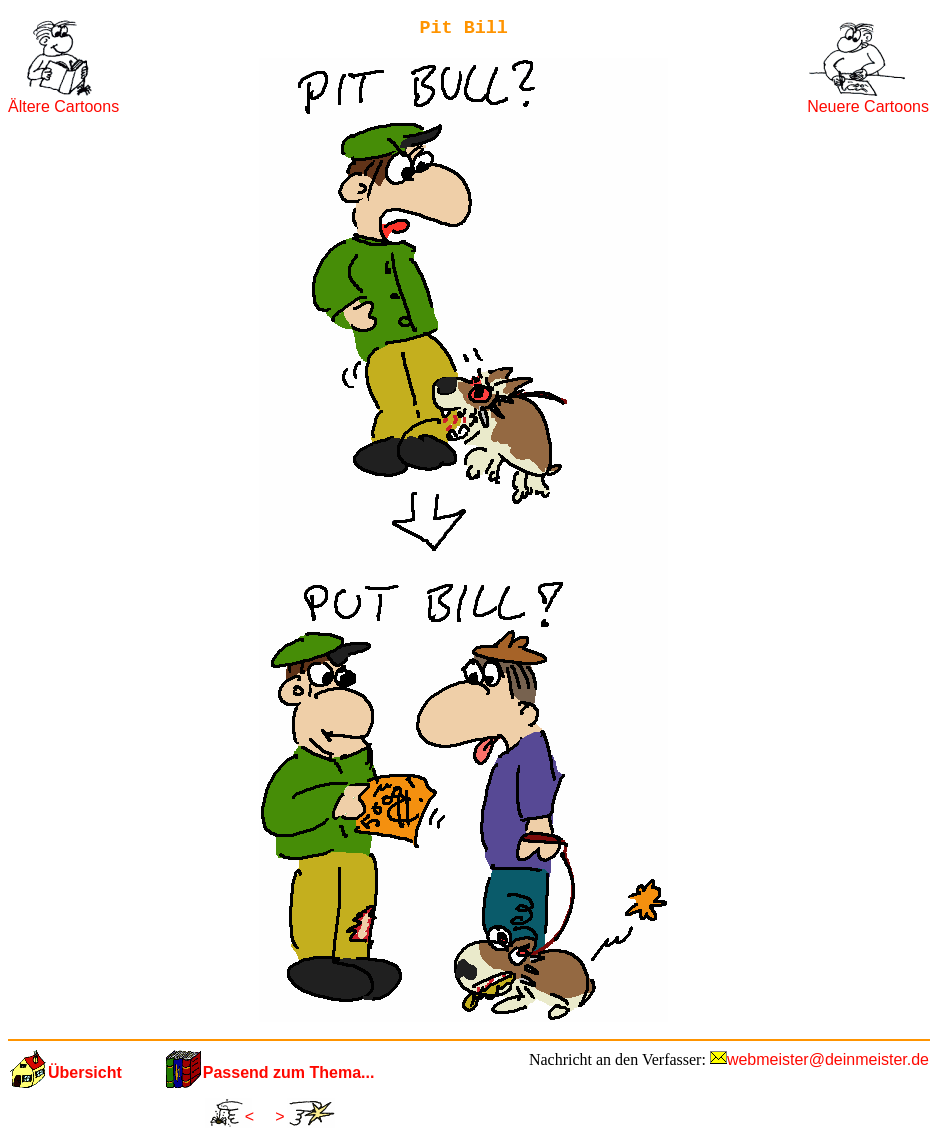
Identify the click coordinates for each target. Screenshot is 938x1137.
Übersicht (85, 1072)
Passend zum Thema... (289, 1072)
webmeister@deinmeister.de (828, 1059)
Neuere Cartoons (868, 106)
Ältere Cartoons (63, 106)
